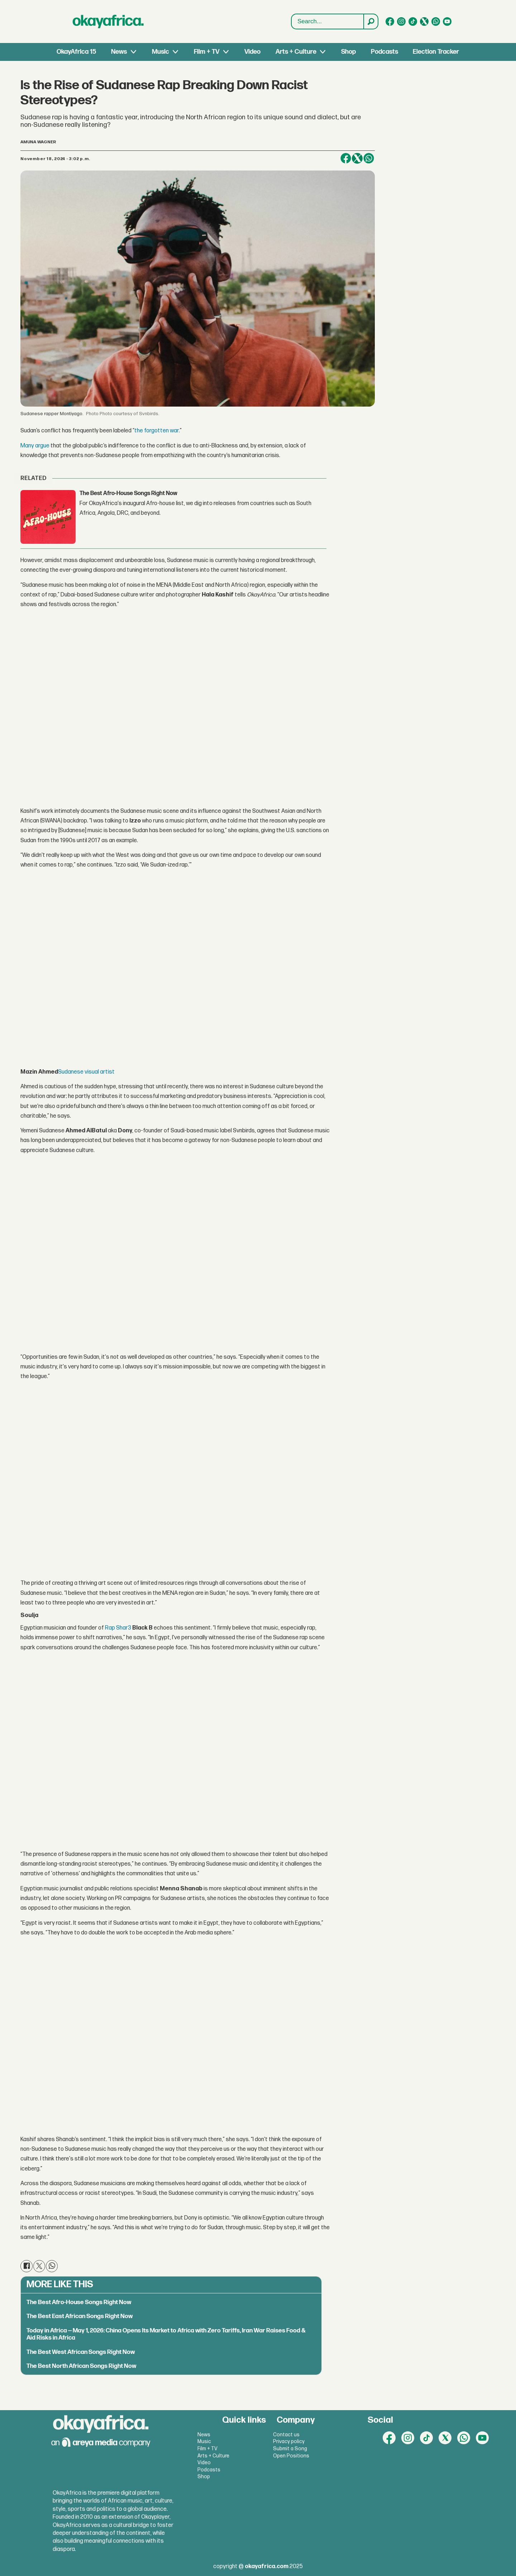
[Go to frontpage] (108, 21)
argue (42, 445)
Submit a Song (290, 2449)
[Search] (370, 21)
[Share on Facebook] (345, 158)
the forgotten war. (157, 430)
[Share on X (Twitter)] (357, 158)
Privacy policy (289, 2441)
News (119, 52)
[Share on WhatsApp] (368, 158)
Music (160, 52)
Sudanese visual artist (86, 1072)
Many (27, 445)
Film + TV (206, 52)
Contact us (286, 2435)
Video (252, 52)
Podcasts (384, 52)
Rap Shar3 (118, 1628)
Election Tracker (436, 52)
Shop (348, 52)
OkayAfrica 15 (76, 52)
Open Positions (291, 2456)
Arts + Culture (296, 52)
